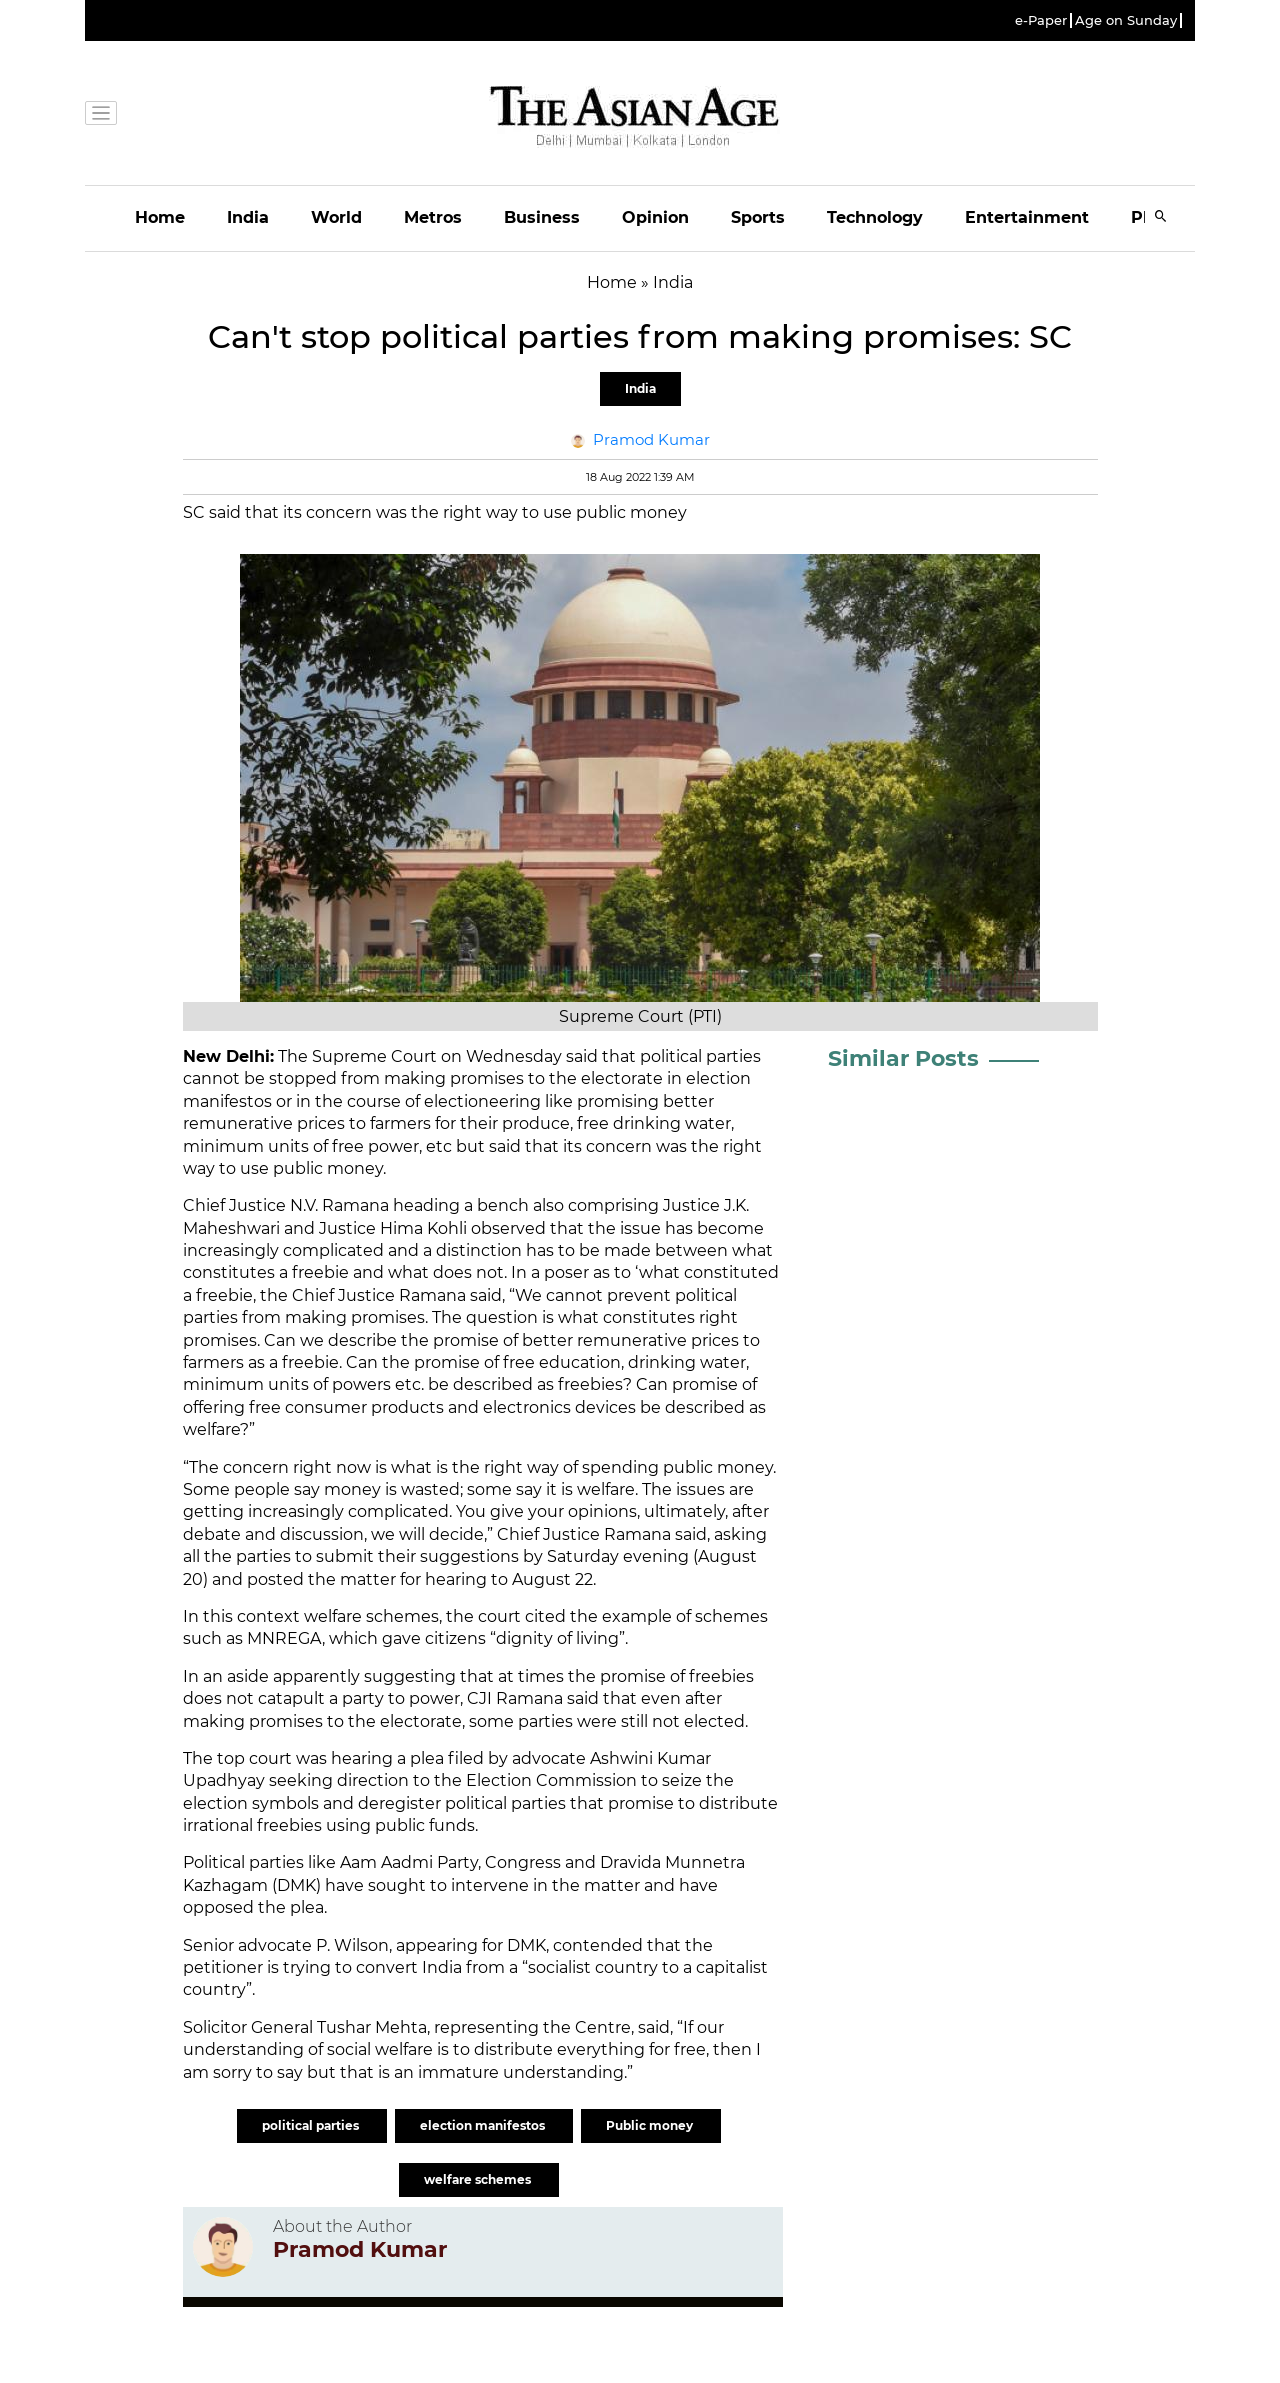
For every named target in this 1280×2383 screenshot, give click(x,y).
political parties (312, 2125)
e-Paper (1041, 20)
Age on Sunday (1126, 20)
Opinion (655, 217)
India (248, 217)
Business (542, 217)
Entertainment (1027, 217)
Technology (875, 217)
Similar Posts (903, 1058)
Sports (758, 217)
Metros (433, 217)
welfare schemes (479, 2179)
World (336, 217)
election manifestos (484, 2125)
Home (160, 217)
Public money (651, 2125)
